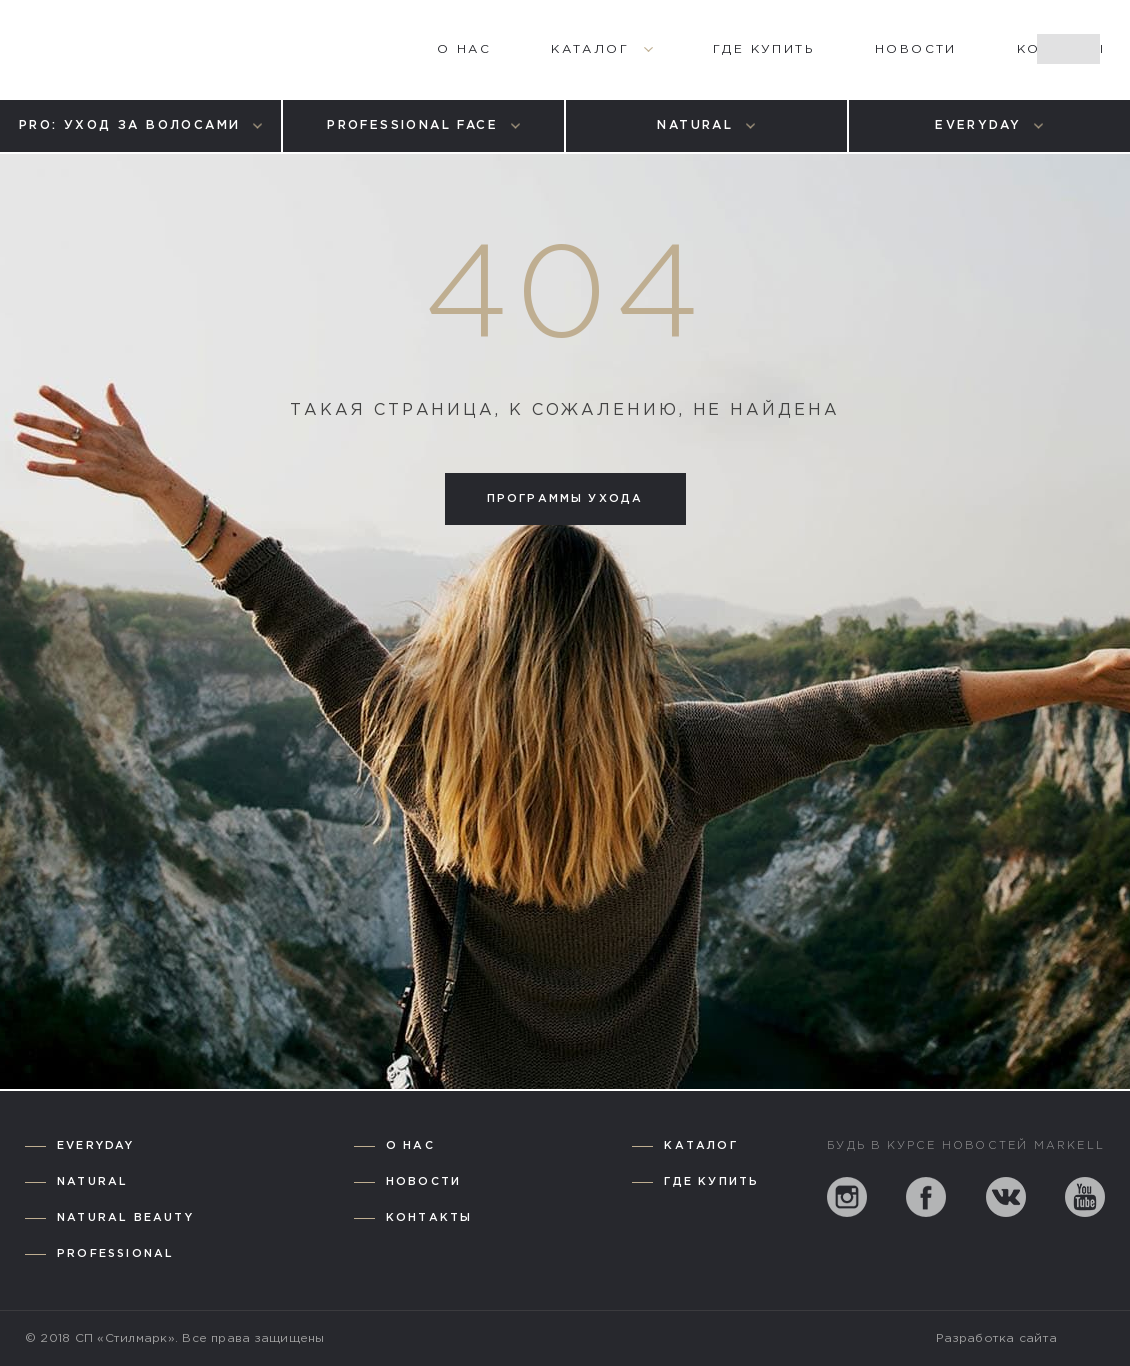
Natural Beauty (125, 1218)
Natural (92, 1182)
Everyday (96, 1146)
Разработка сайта (996, 1338)
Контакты (429, 1218)
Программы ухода (565, 499)
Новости (423, 1182)
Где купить (711, 1182)
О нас (410, 1146)
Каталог (700, 1146)
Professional (115, 1254)
